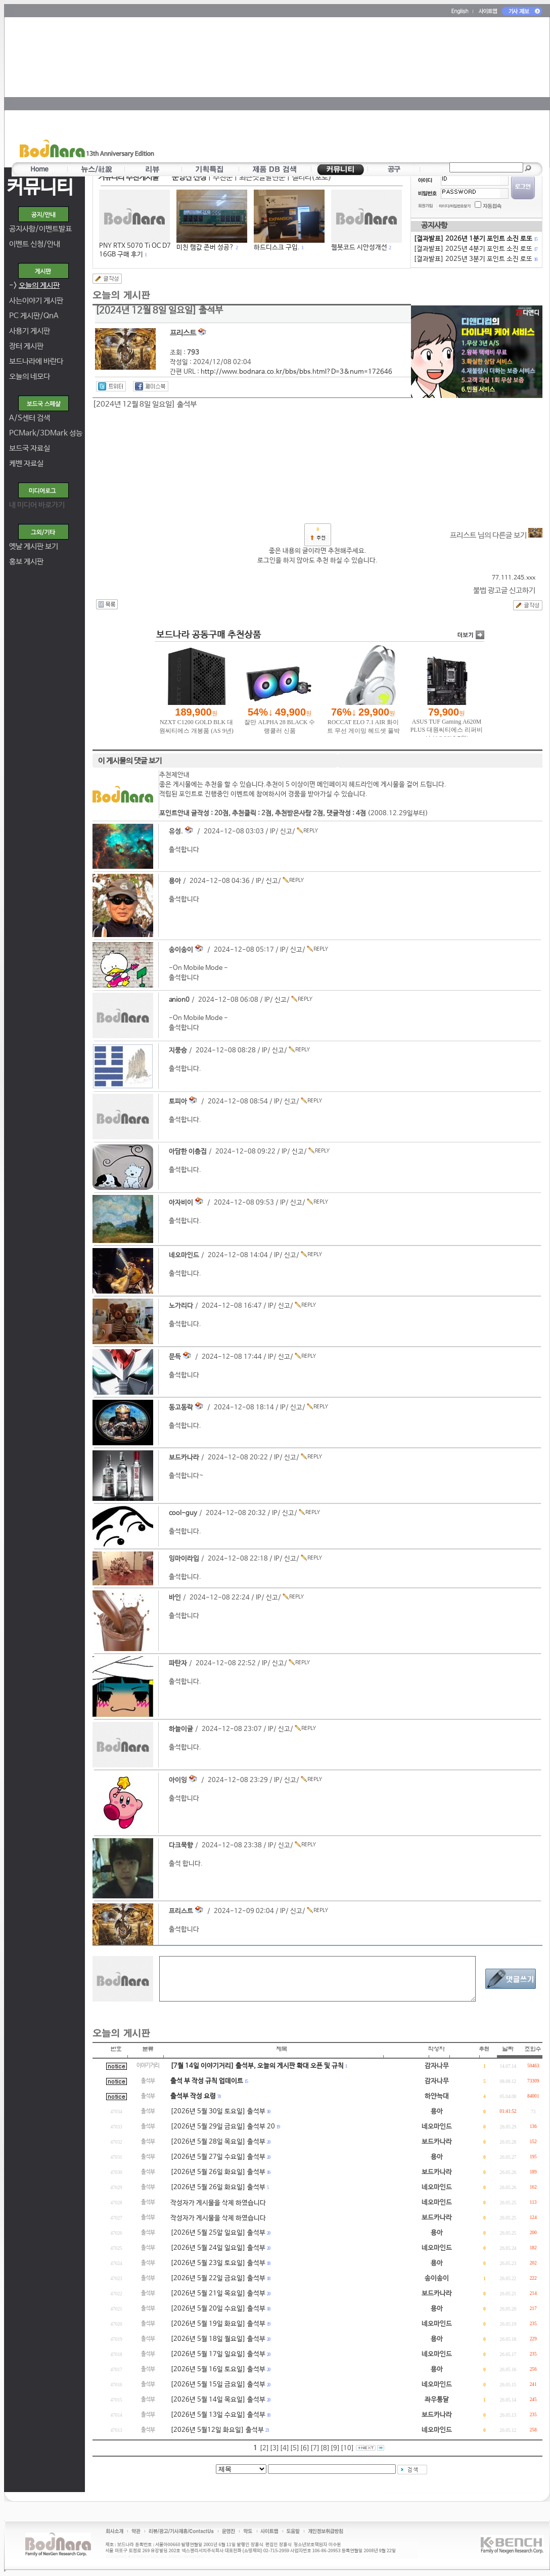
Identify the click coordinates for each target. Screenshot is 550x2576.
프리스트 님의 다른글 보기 (496, 535)
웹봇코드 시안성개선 (359, 247)
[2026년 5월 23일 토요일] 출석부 (217, 2263)
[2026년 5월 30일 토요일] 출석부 (217, 2111)
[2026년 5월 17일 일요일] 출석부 (217, 2354)
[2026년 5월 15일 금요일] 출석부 (217, 2384)
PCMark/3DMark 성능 (45, 433)
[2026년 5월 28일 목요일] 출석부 (217, 2142)
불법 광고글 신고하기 (504, 590)
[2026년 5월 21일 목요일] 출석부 (217, 2293)
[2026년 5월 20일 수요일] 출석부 (217, 2309)
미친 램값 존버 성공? (205, 247)
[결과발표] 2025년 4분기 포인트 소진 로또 (475, 249)
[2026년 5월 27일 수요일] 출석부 (217, 2157)
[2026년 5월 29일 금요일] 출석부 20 (222, 2126)
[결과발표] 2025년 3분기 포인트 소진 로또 (475, 259)
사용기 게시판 (29, 331)
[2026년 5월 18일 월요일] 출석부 (217, 2339)
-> (34, 285)
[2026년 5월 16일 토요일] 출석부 (217, 2369)
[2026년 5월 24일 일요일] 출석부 (217, 2248)
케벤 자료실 (26, 463)
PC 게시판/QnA (34, 316)
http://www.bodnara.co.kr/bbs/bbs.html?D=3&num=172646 (296, 372)
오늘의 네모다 (29, 376)
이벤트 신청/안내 (34, 244)
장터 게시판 (26, 346)
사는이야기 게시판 (36, 300)
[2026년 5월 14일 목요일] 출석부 (217, 2400)
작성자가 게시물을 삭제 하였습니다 (218, 2203)
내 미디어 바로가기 (37, 505)
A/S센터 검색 (29, 418)
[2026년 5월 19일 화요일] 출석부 (217, 2324)
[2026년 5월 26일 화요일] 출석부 (217, 2172)
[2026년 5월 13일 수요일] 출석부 (217, 2415)
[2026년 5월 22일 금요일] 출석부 (217, 2278)
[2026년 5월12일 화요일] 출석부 (217, 2430)
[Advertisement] (335, 89)
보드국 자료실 (29, 448)
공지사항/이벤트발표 (40, 229)
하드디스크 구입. (277, 247)
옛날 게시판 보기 (33, 546)
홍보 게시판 (26, 561)
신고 (286, 831)
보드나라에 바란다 (36, 361)
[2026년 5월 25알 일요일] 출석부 (217, 2233)
